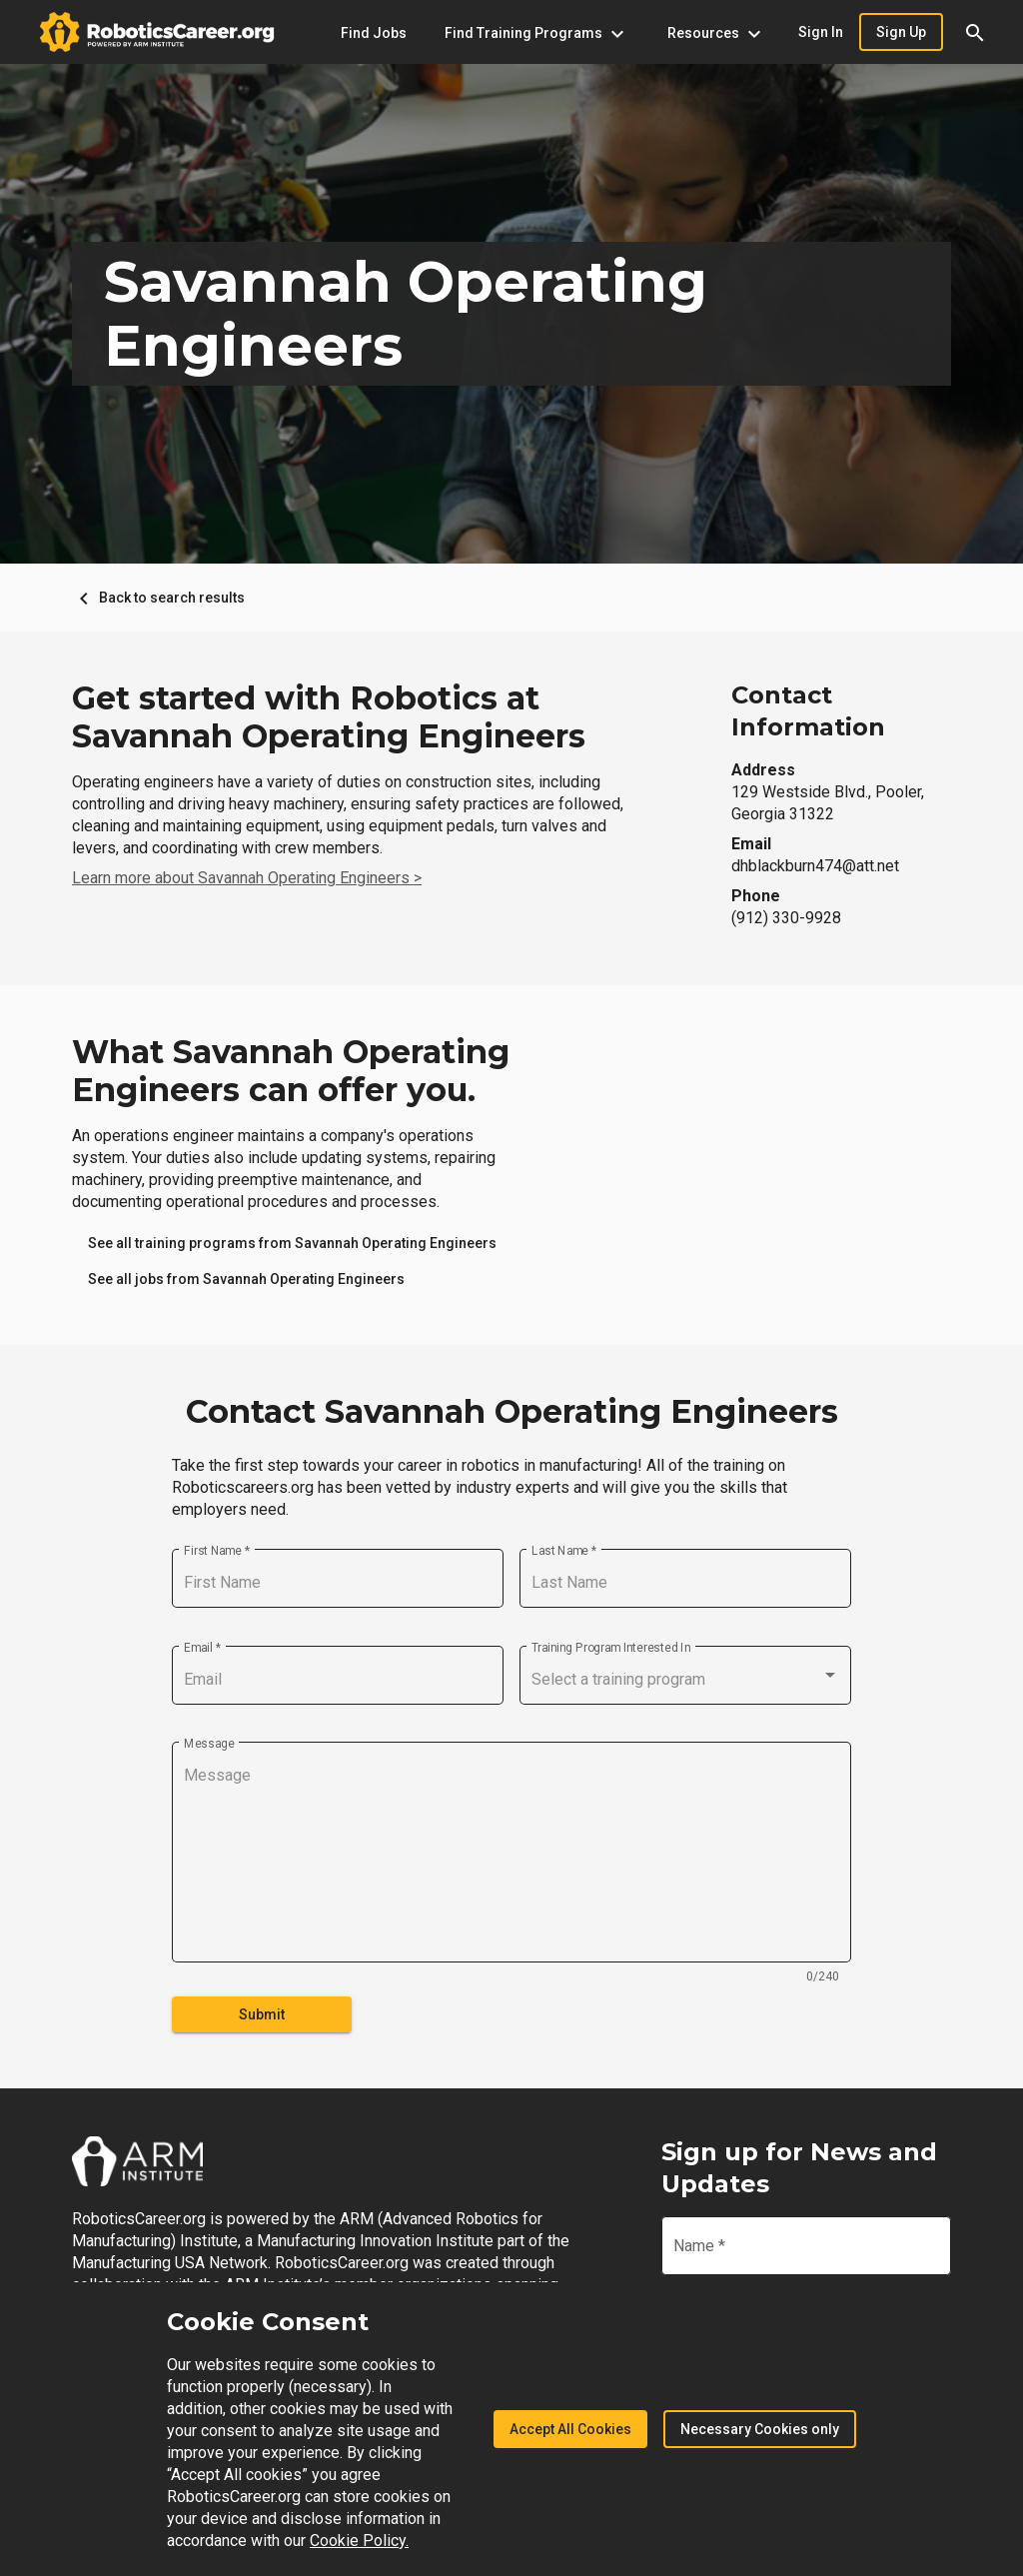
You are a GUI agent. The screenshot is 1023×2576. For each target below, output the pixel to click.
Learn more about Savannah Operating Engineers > (247, 877)
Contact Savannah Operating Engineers (512, 1412)
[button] (975, 32)
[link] (292, 1243)
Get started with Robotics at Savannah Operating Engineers (328, 717)
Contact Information (808, 710)
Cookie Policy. (359, 2540)
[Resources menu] (713, 33)
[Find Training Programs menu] (534, 33)
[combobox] (685, 1680)
